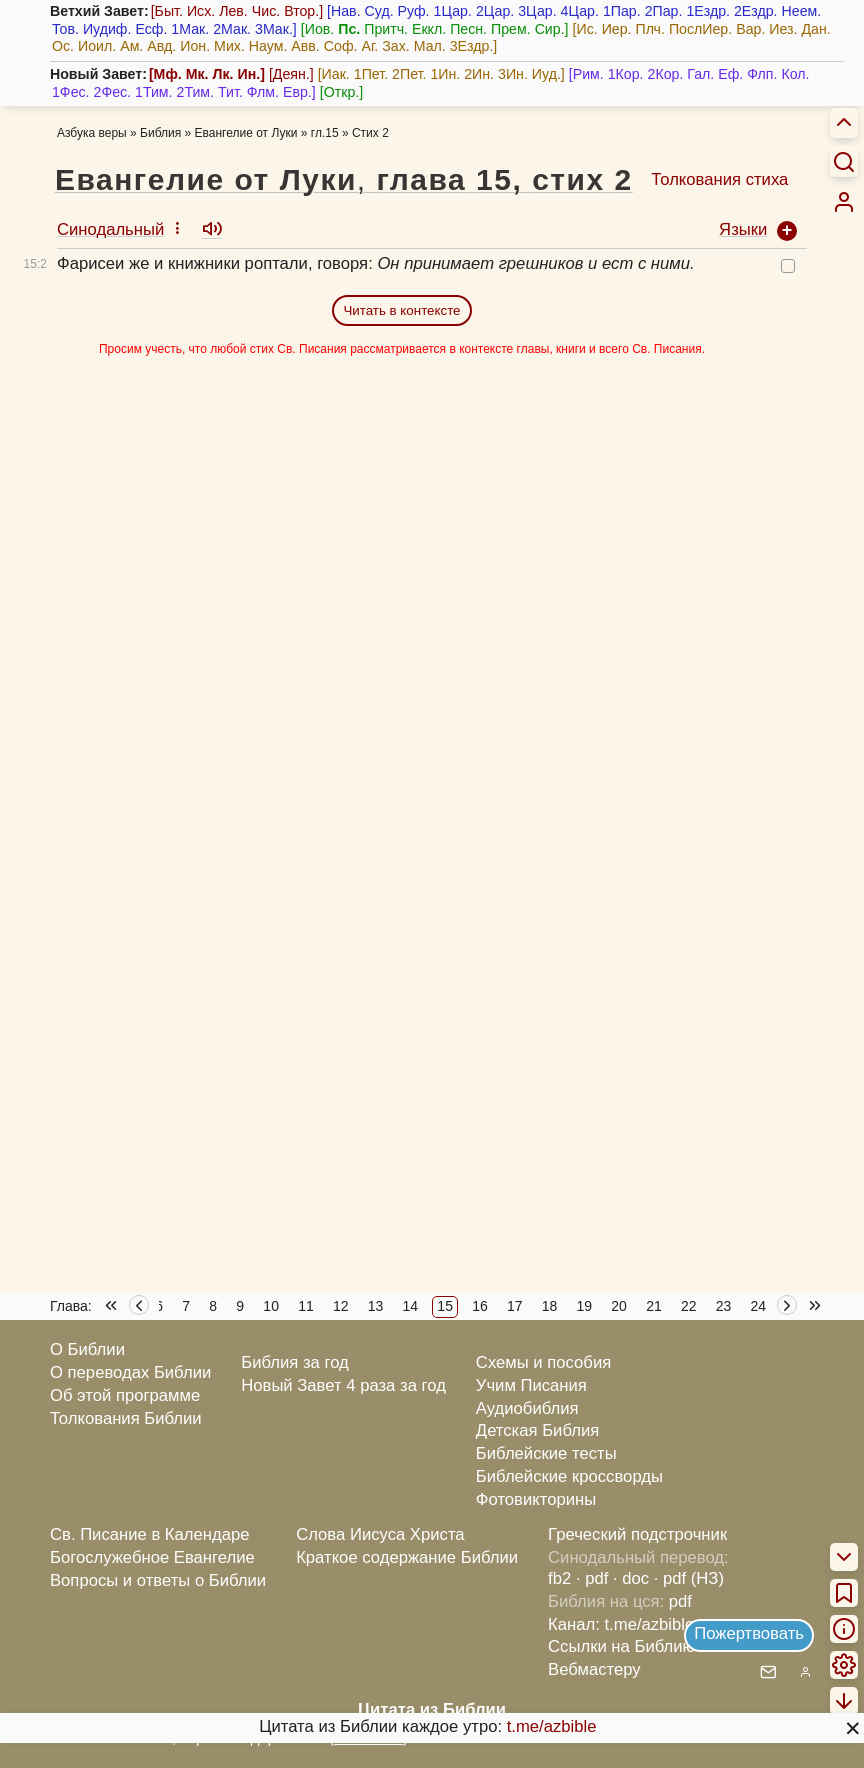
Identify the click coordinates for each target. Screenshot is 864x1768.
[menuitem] (844, 202)
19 (585, 1306)
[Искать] (844, 161)
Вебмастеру (594, 1669)
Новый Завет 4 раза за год (343, 1385)
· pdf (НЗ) (689, 1578)
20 (619, 1306)
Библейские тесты (546, 1453)
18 (550, 1306)
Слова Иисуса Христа (380, 1534)
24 (759, 1306)
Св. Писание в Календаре (150, 1534)
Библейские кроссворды (569, 1476)
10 (271, 1306)
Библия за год (295, 1362)
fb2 (559, 1578)
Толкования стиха (719, 179)
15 (445, 1306)
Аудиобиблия (527, 1408)
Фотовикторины (536, 1499)
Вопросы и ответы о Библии (158, 1580)
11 (306, 1306)
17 (515, 1306)
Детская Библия (537, 1430)
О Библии (87, 1349)
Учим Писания (531, 1385)
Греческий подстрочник (637, 1534)
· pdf (592, 1578)
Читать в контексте (401, 310)
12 (341, 1306)
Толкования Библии (126, 1418)
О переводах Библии (130, 1372)
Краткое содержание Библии (407, 1557)
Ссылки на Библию (621, 1646)
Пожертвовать (749, 1633)
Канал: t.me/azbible (621, 1624)
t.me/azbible (552, 1726)
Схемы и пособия (543, 1362)
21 (654, 1306)
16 (480, 1306)
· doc (631, 1578)
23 (724, 1306)
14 (411, 1306)
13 (376, 1306)
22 (689, 1306)
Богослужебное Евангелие (152, 1557)
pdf (680, 1601)
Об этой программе (125, 1395)
